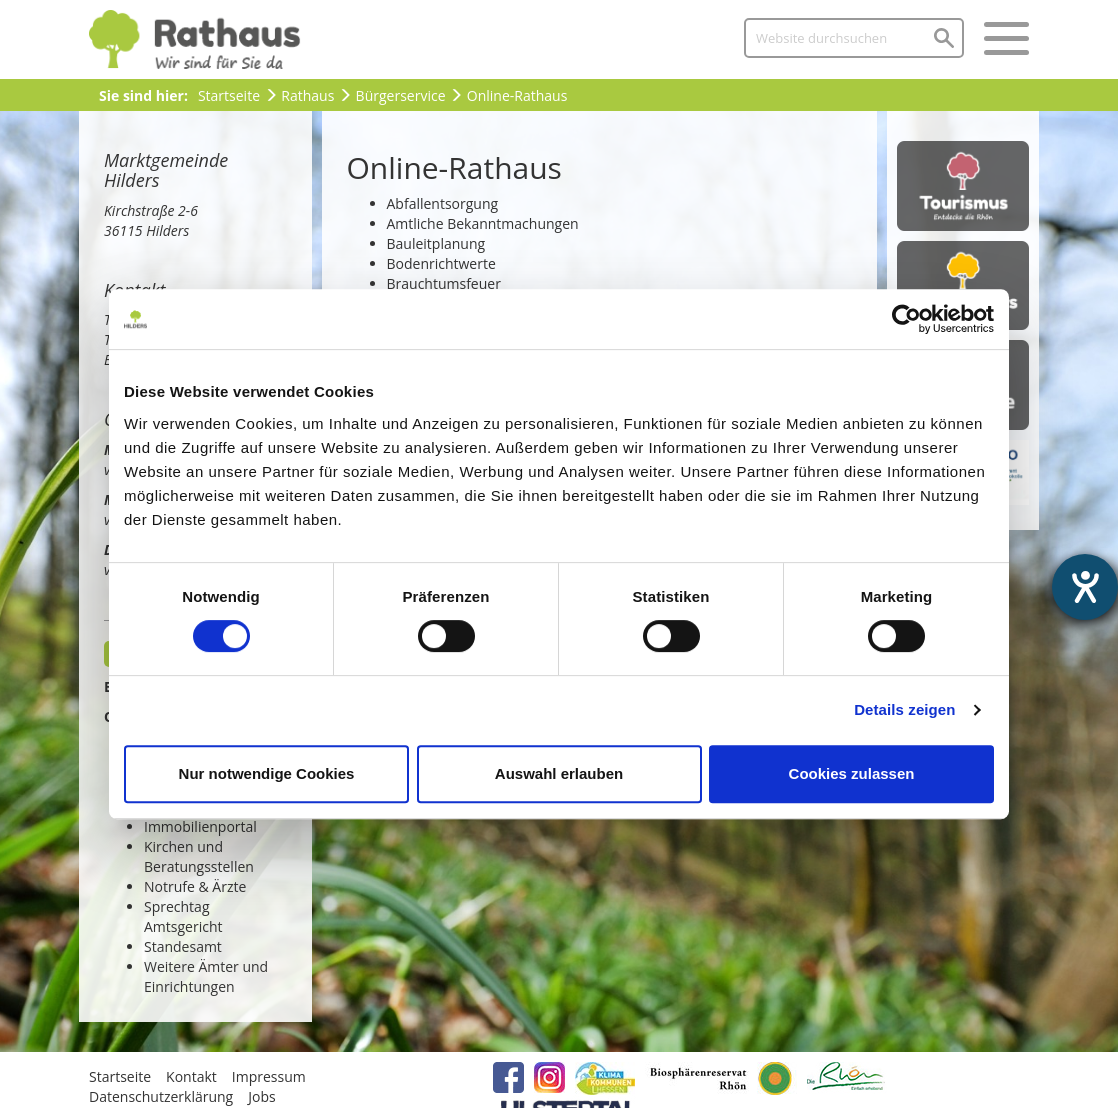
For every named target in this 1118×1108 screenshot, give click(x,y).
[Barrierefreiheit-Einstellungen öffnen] (1085, 587)
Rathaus (307, 95)
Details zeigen (904, 709)
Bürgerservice (401, 95)
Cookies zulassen (852, 773)
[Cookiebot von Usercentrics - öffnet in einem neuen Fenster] (906, 319)
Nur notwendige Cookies (267, 773)
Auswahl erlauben (559, 773)
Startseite (229, 95)
